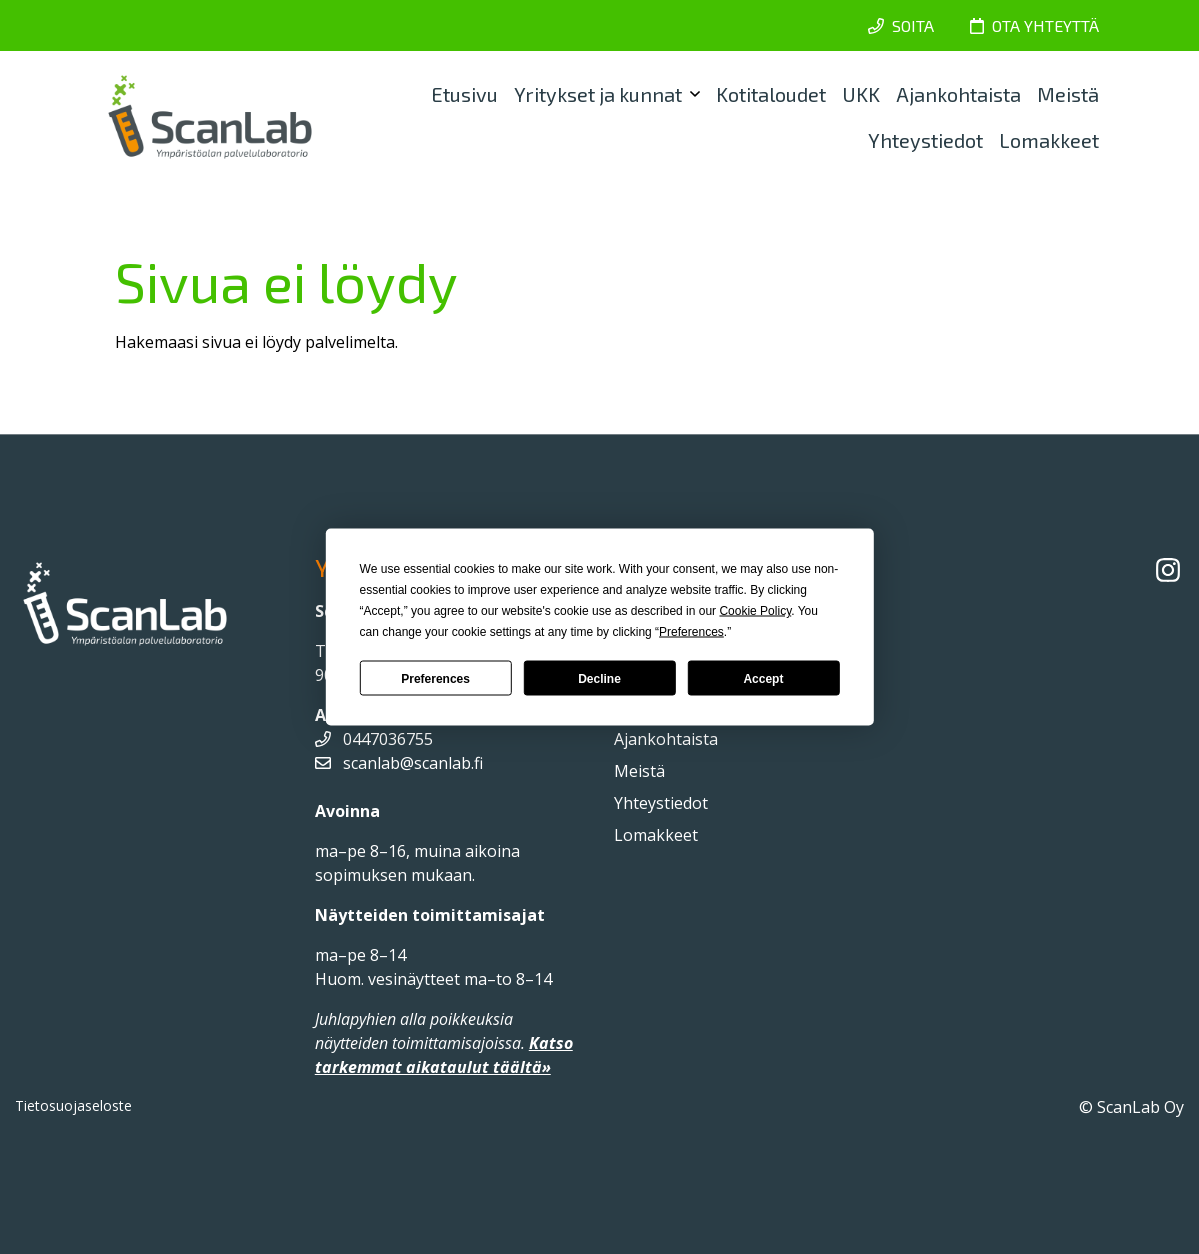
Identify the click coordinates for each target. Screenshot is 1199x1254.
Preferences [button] (691, 632)
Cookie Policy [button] (755, 611)
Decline (599, 678)
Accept (763, 678)
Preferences (435, 678)
